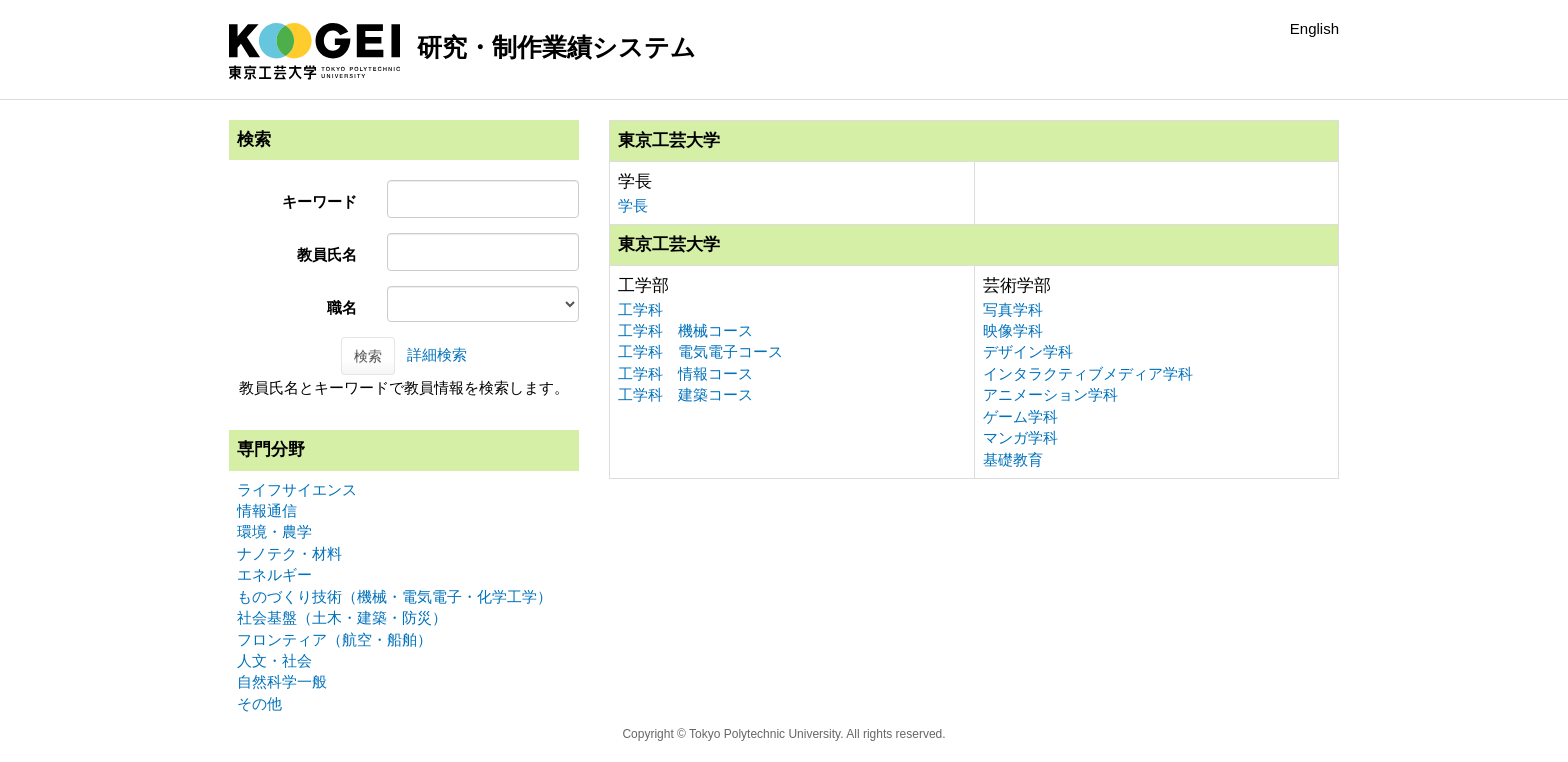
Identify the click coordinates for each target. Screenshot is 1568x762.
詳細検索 (437, 354)
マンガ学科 (1020, 437)
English (1314, 28)
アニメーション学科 (1050, 394)
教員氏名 (327, 254)
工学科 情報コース (685, 373)
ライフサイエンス (297, 489)
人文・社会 (274, 660)
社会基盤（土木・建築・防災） (342, 617)
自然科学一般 (282, 681)
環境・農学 (274, 531)
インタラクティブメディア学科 (1088, 373)
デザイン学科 (1028, 351)
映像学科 (1013, 330)
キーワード (319, 201)
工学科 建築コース (685, 394)
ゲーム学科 (1020, 416)
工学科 (640, 309)
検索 (368, 356)
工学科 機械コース (685, 330)
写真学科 (1013, 309)
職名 (342, 307)
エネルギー (274, 574)
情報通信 (267, 510)
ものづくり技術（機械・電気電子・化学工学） (394, 596)
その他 (259, 703)
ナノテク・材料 (289, 553)
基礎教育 (1013, 459)
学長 (633, 205)
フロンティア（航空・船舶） (334, 639)
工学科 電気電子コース (700, 351)
